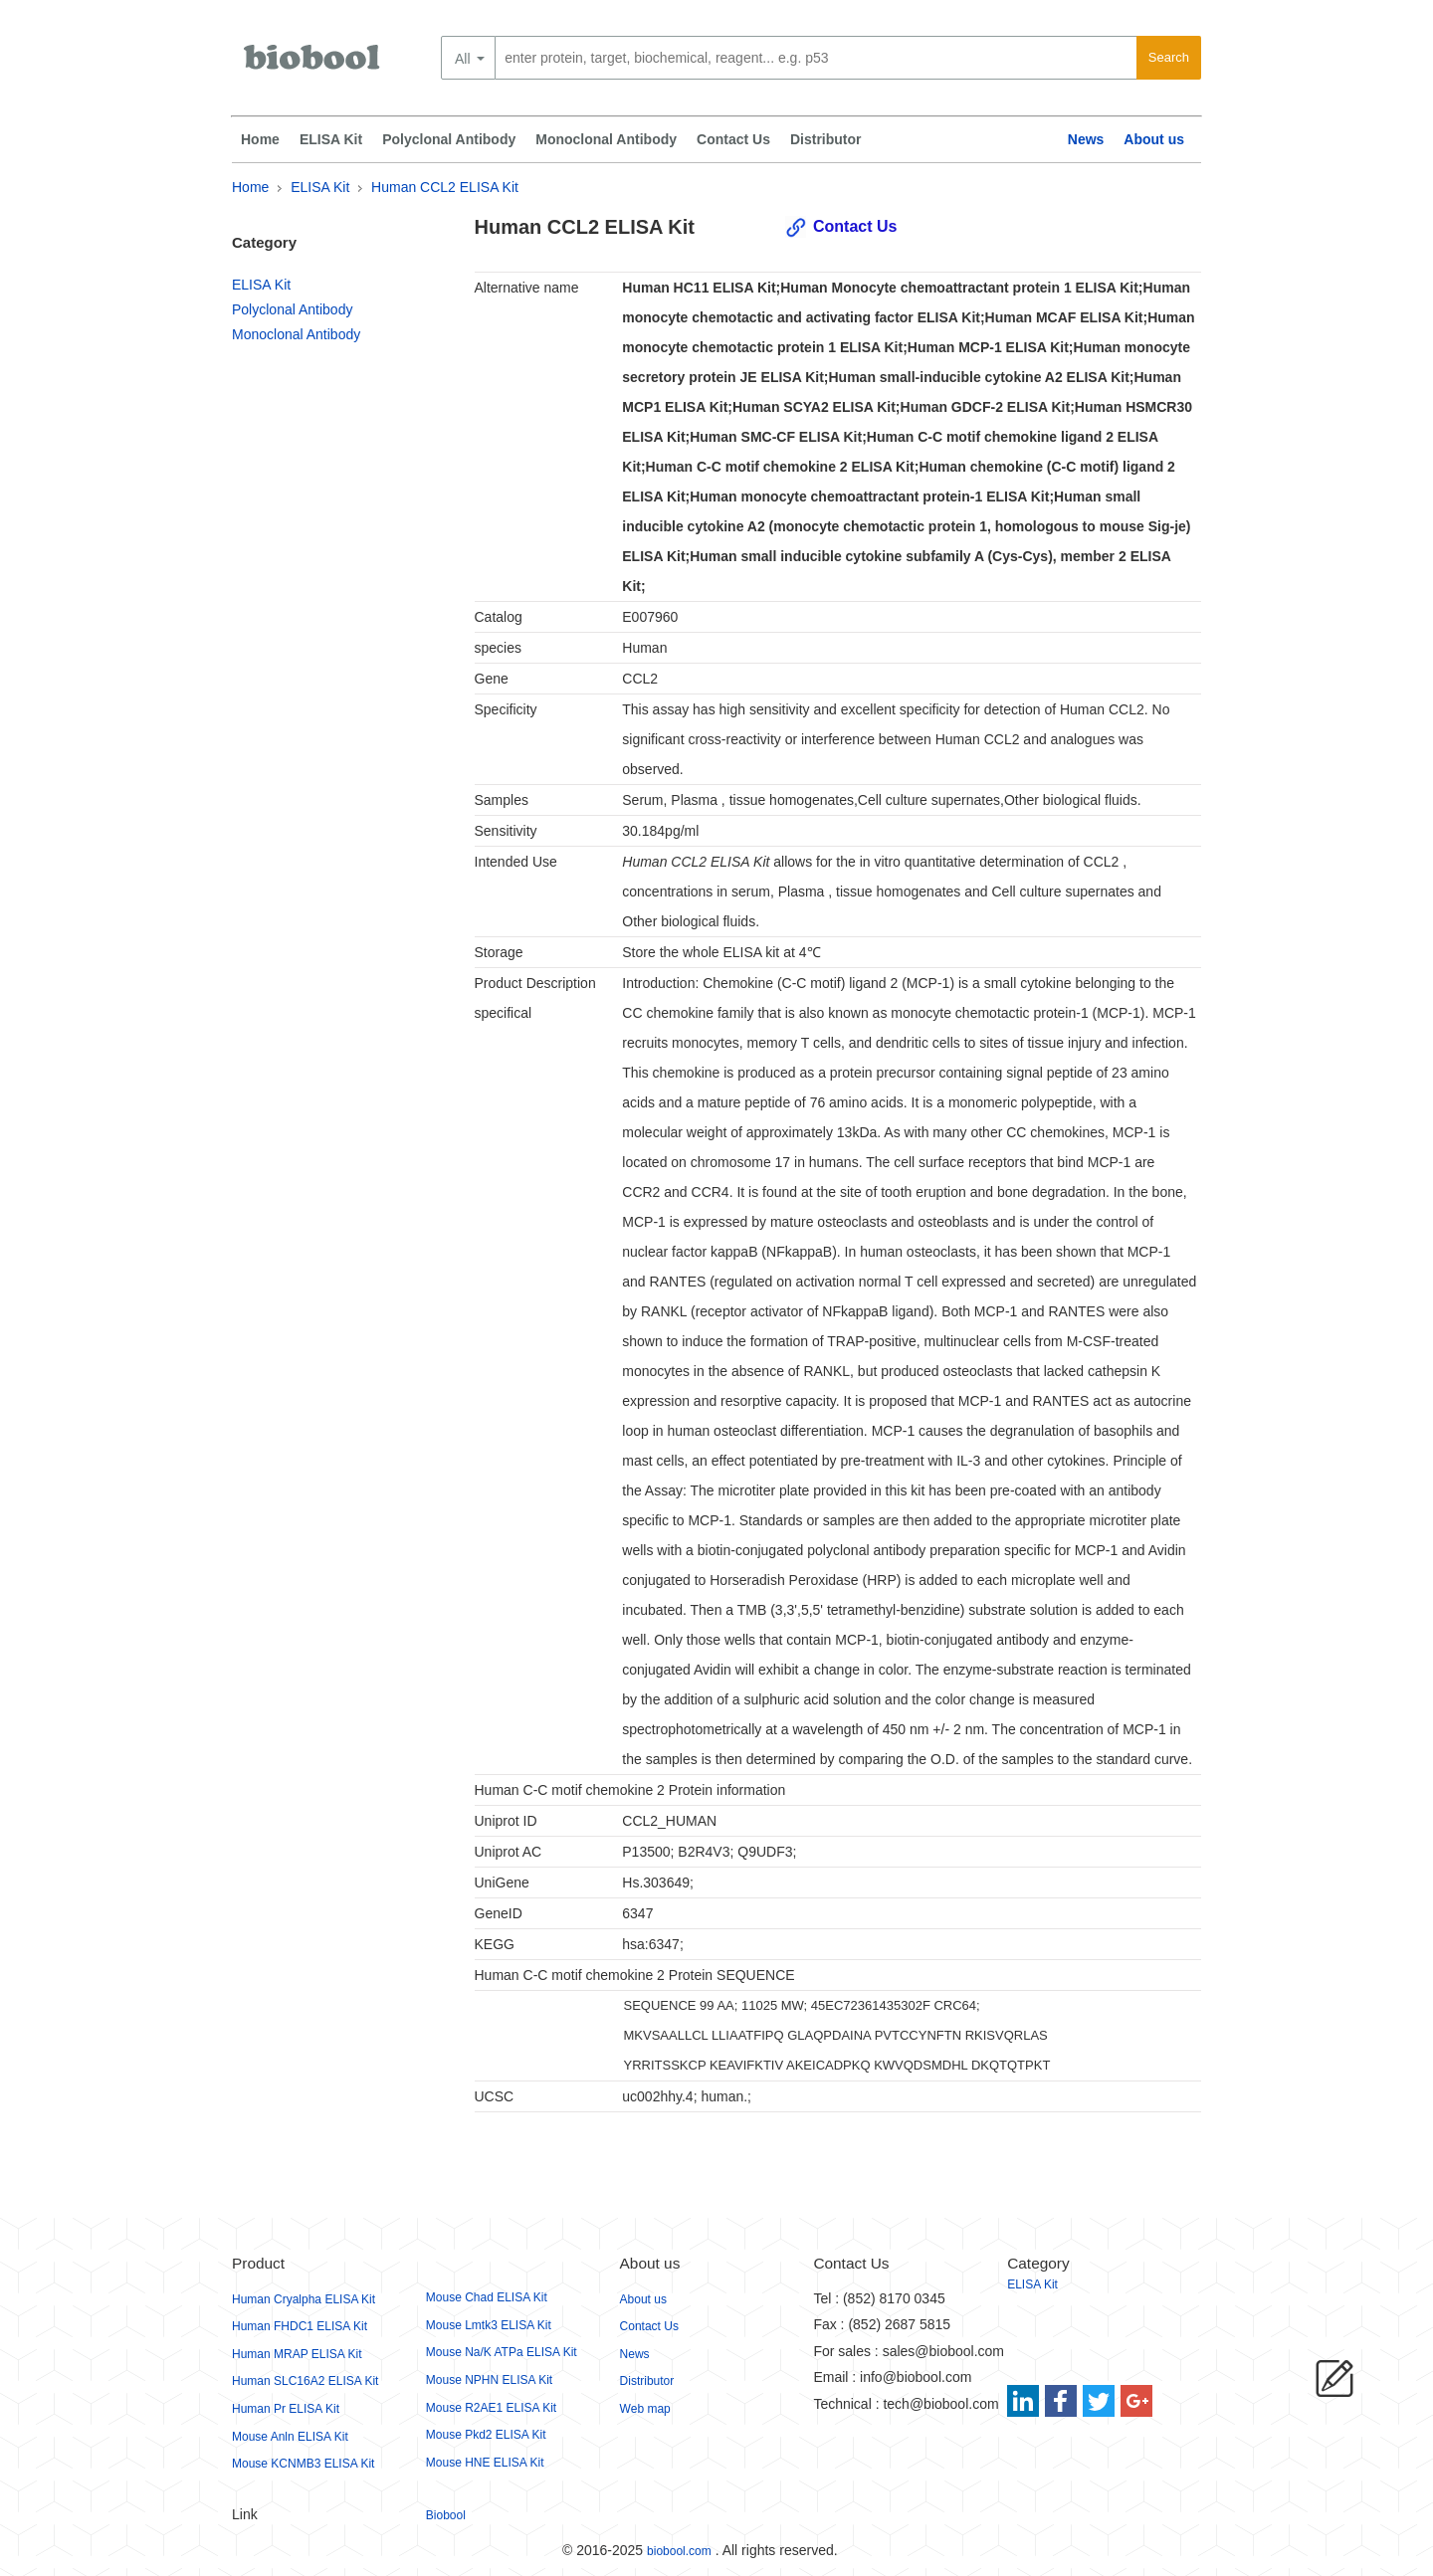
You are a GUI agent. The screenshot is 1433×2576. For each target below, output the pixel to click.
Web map (645, 2409)
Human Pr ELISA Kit (285, 2409)
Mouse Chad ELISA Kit (486, 2297)
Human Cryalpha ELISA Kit (303, 2299)
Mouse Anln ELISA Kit (290, 2437)
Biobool (446, 2515)
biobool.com (679, 2551)
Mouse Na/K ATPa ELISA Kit (501, 2352)
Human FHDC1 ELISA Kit (299, 2326)
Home (260, 139)
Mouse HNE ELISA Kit (485, 2463)
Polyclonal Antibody (448, 139)
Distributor (826, 139)
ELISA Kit (331, 139)
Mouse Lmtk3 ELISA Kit (488, 2325)
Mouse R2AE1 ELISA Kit (491, 2408)
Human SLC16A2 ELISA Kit (305, 2381)
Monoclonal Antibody (606, 139)
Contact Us (733, 139)
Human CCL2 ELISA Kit (444, 187)
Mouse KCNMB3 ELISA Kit (303, 2464)
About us (1154, 139)
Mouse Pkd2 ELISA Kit (486, 2435)
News (1086, 139)
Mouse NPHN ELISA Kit (489, 2380)
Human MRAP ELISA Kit (297, 2354)
